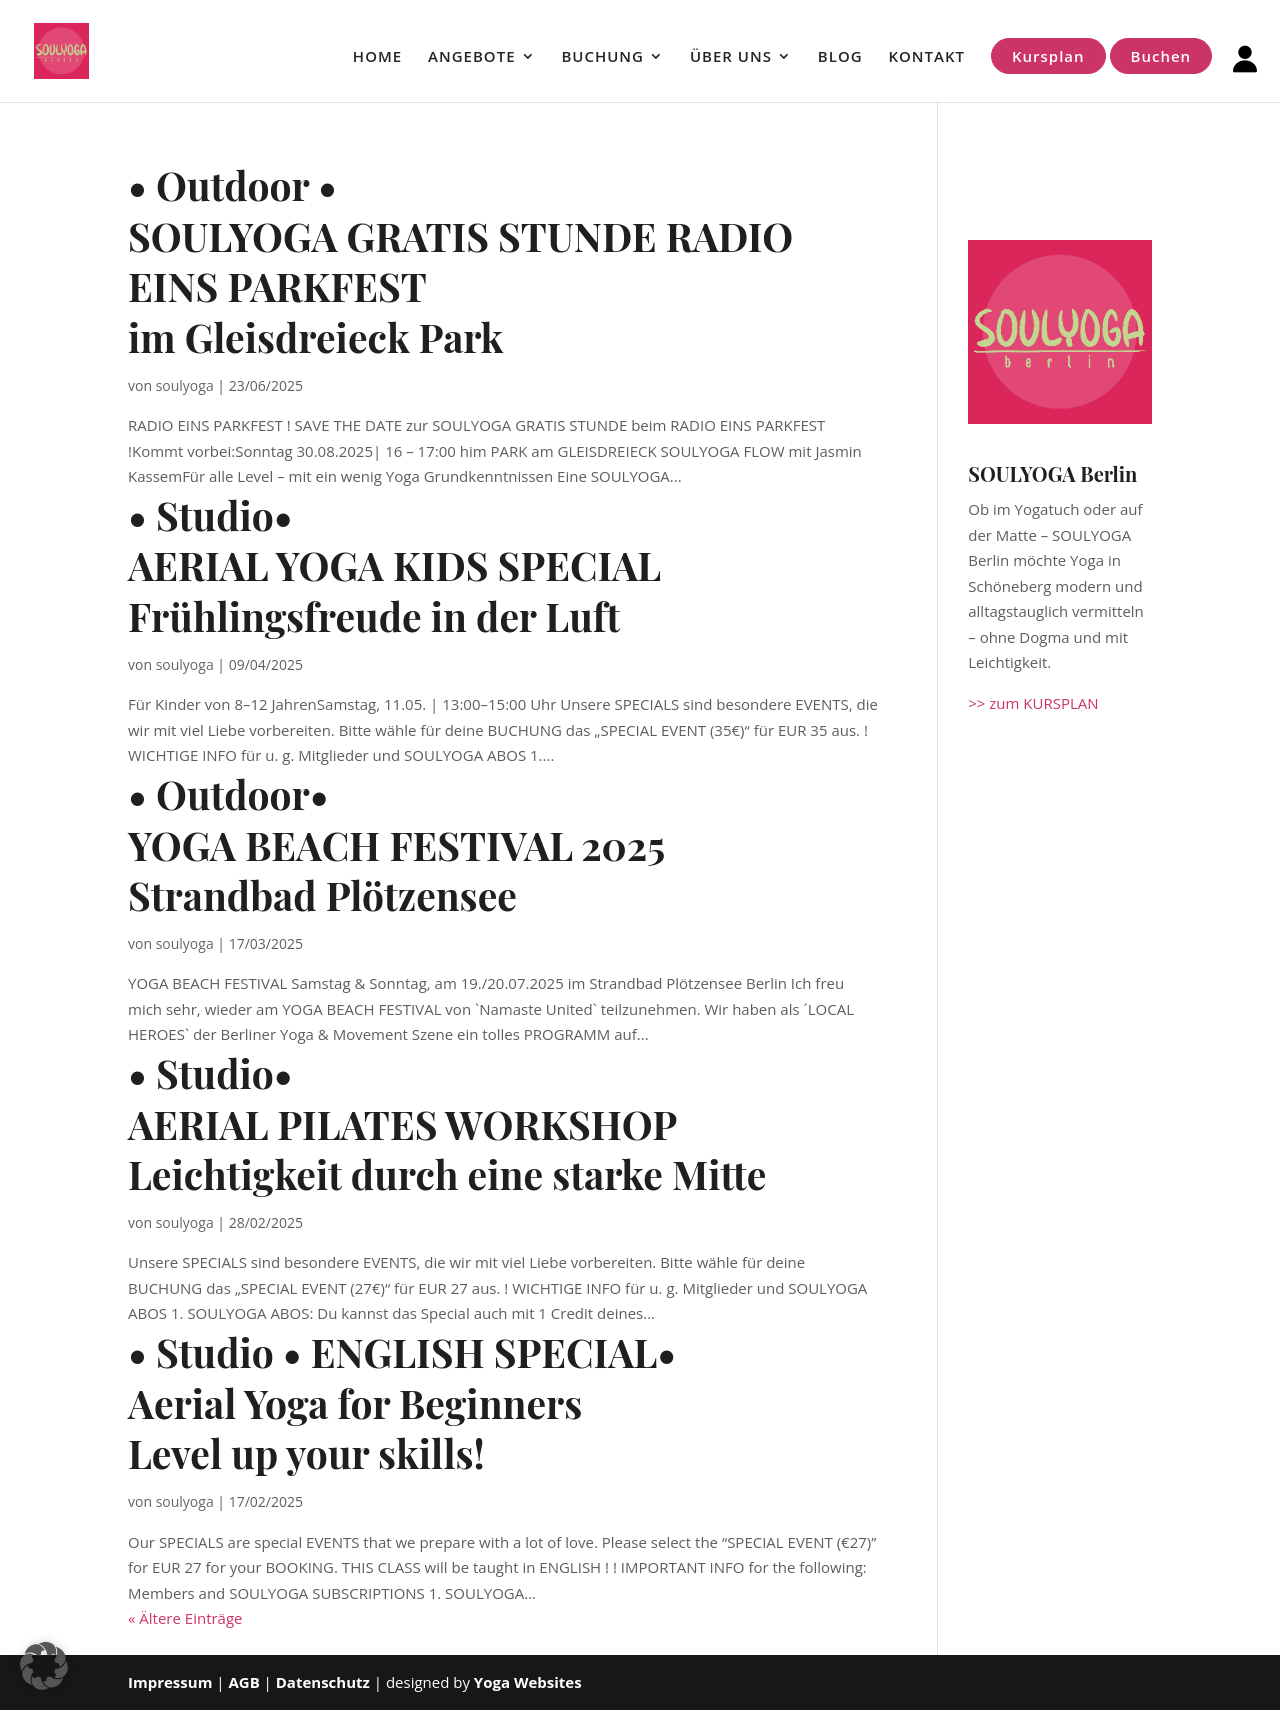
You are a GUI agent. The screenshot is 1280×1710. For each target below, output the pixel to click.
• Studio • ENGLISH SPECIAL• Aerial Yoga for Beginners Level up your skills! (402, 1402)
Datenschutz (323, 1682)
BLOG (840, 57)
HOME (377, 57)
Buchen (1161, 56)
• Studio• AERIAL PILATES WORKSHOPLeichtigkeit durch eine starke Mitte (447, 1123)
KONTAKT (926, 57)
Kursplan (1048, 56)
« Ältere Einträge (185, 1618)
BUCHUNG (602, 57)
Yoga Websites (528, 1682)
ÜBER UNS (731, 57)
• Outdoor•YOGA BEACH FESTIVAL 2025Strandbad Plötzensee (396, 844)
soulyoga (185, 385)
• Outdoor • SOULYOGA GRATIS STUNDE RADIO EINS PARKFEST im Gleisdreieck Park (460, 261)
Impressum (170, 1682)
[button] (44, 1666)
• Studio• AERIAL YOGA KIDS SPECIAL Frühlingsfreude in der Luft (394, 565)
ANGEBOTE (471, 57)
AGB (245, 1682)
